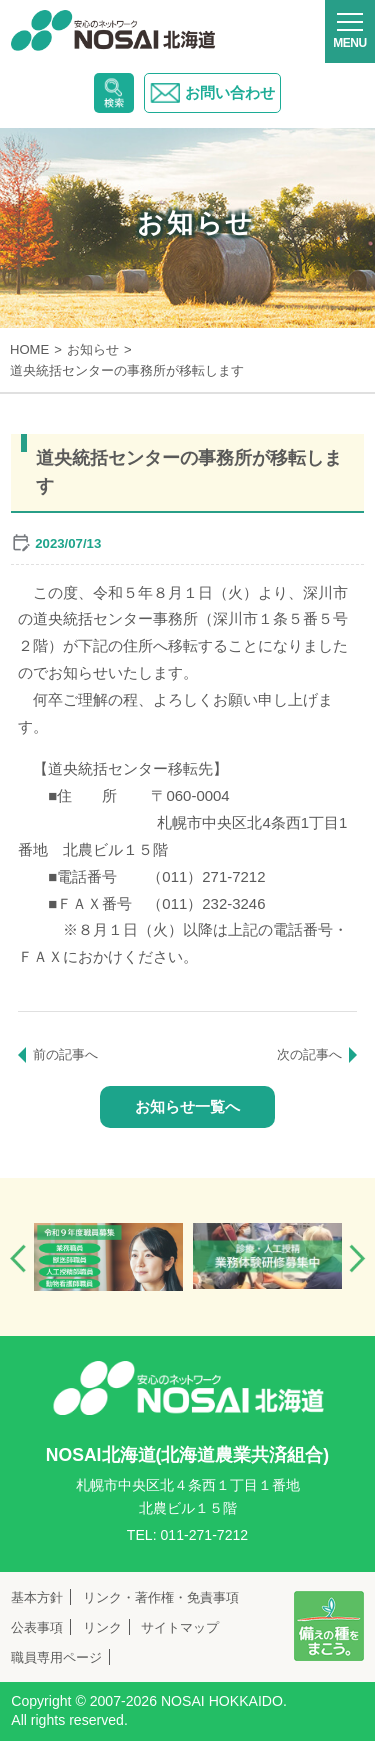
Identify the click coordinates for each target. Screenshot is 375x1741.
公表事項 (37, 1627)
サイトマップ (180, 1627)
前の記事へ (65, 1054)
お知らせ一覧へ (187, 1106)
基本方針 (37, 1597)
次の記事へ (309, 1054)
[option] (108, 1257)
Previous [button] (18, 1258)
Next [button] (357, 1258)
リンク (102, 1627)
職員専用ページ (56, 1657)
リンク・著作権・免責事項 (161, 1597)
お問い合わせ (212, 93)
